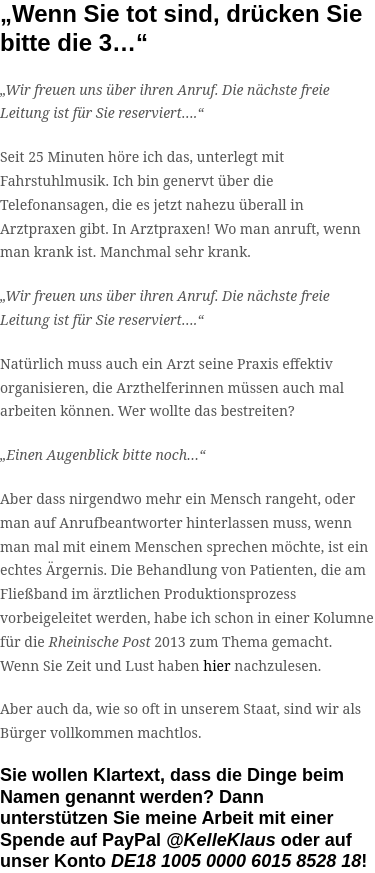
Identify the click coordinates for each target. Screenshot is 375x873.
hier (216, 665)
